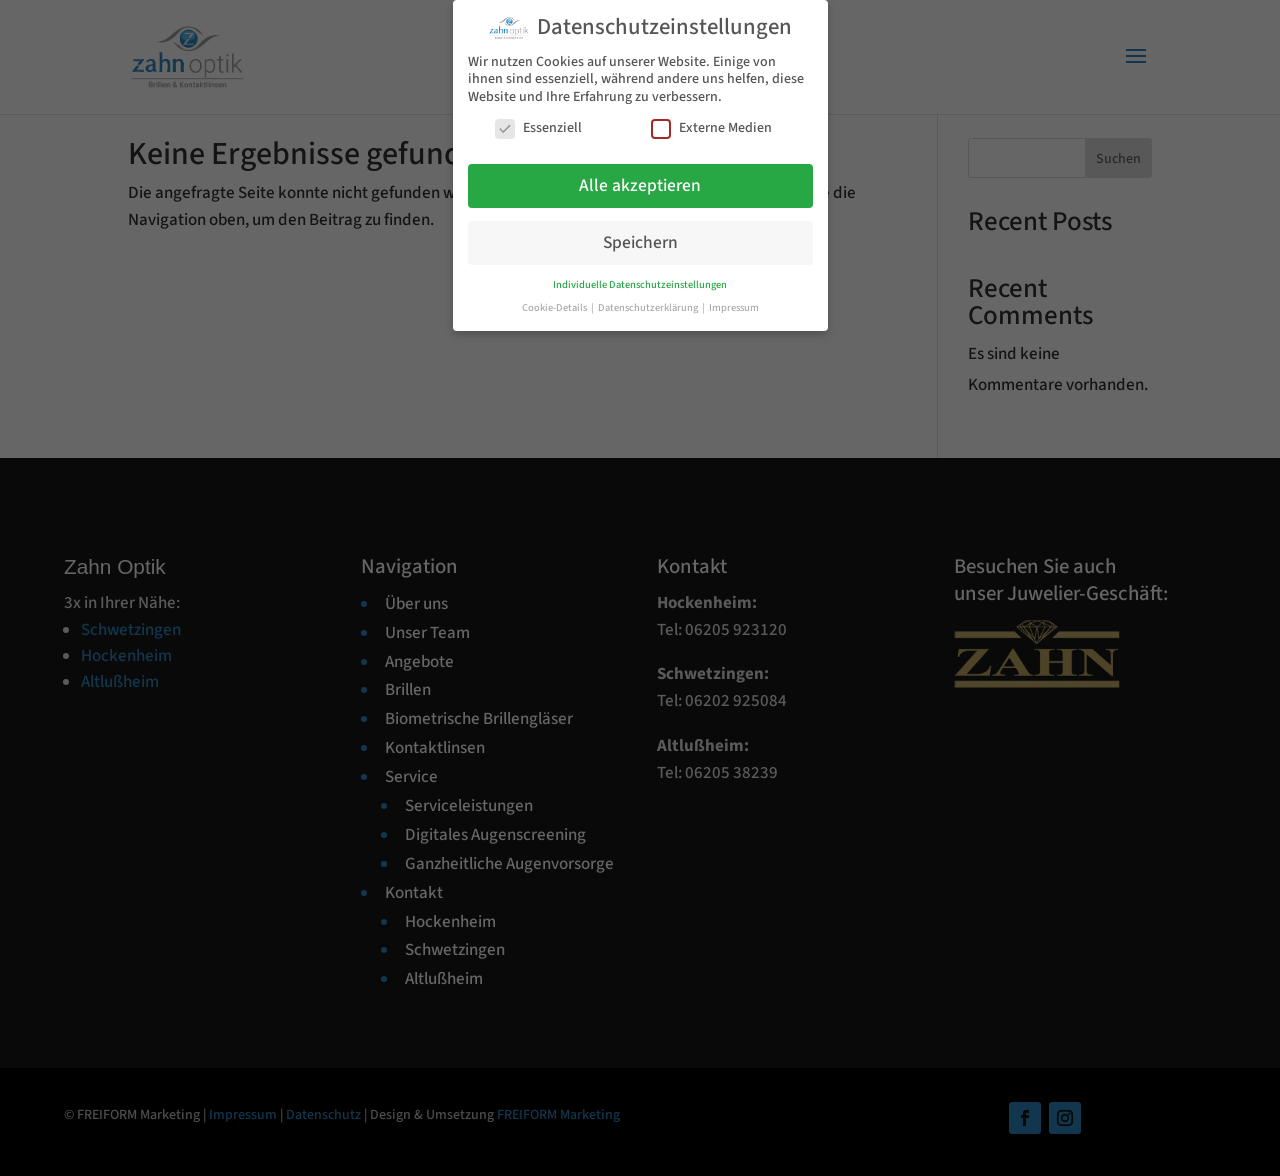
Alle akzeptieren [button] (640, 185)
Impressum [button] (734, 307)
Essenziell (538, 128)
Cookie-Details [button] (555, 307)
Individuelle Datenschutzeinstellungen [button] (640, 284)
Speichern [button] (640, 242)
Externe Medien (711, 128)
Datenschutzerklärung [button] (649, 307)
